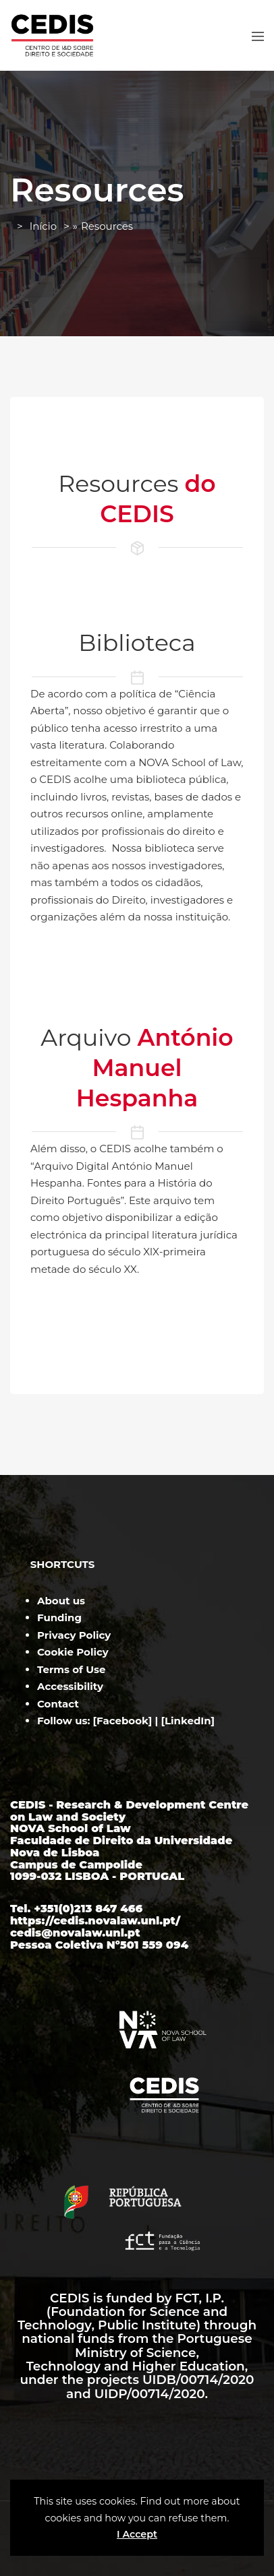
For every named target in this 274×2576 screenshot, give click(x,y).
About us (61, 1600)
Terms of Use (71, 1669)
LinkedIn (188, 1720)
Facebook (122, 1720)
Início (43, 226)
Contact (58, 1703)
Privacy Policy (74, 1635)
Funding (59, 1617)
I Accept (137, 2534)
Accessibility (70, 1686)
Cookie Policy (73, 1651)
